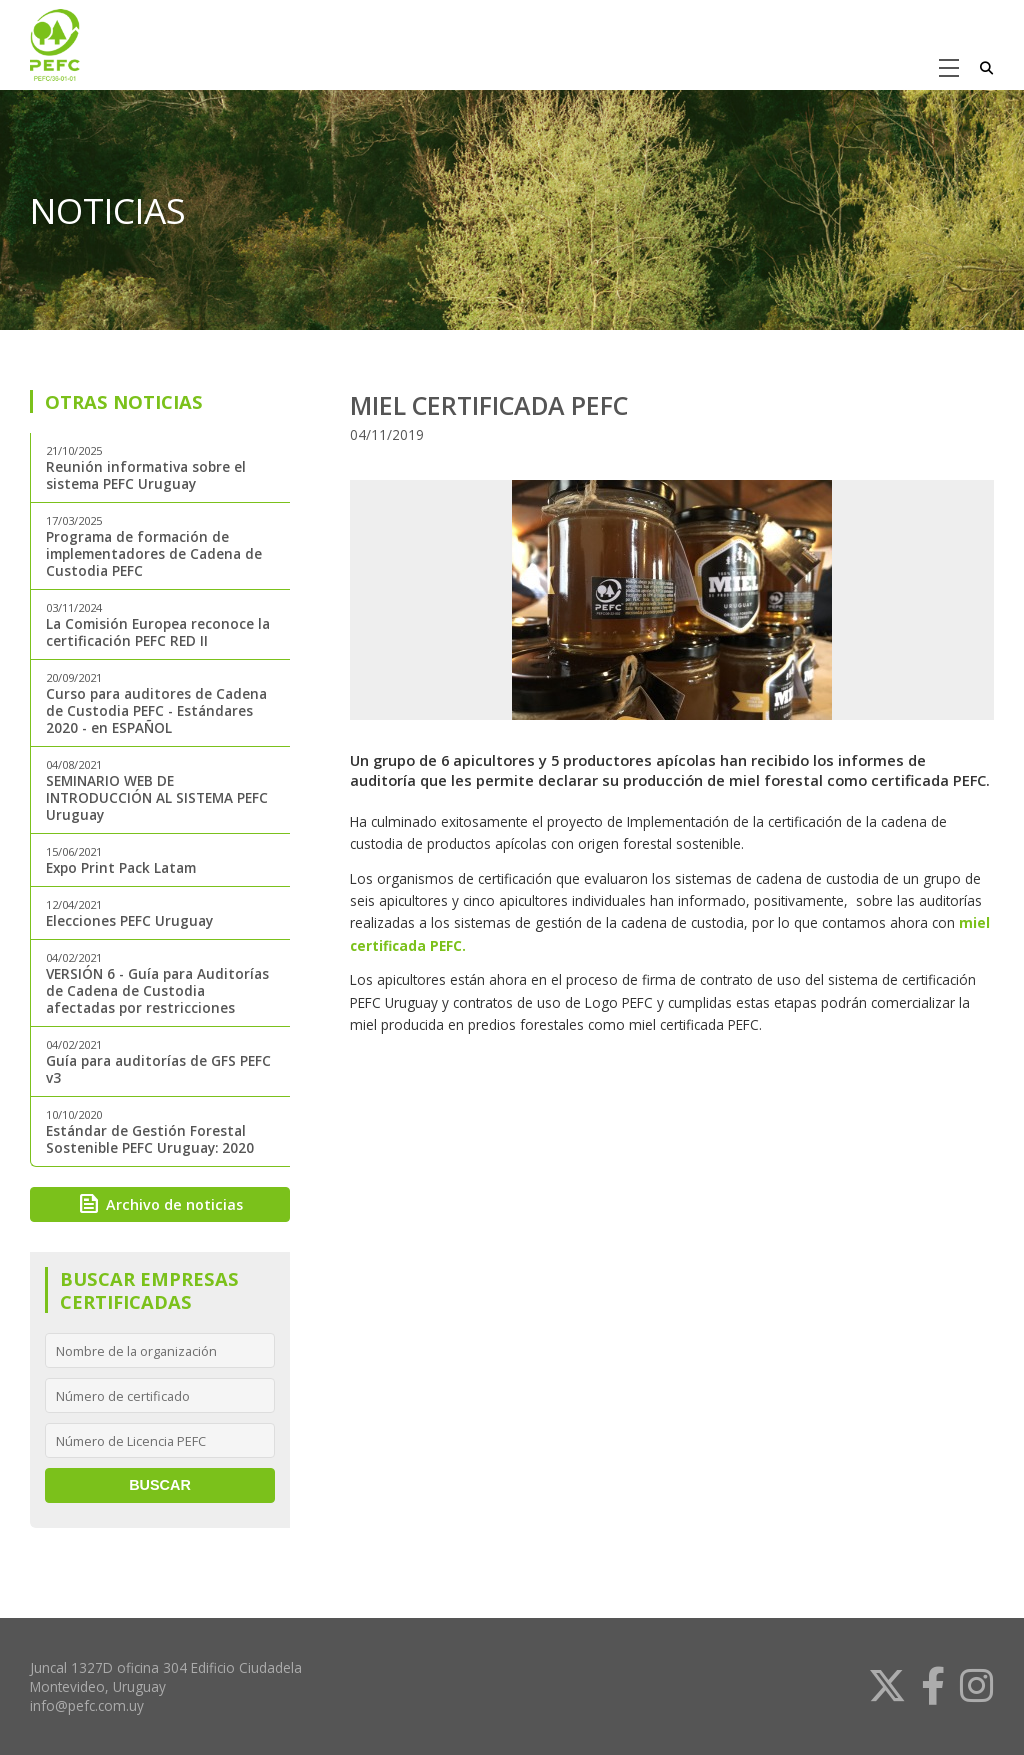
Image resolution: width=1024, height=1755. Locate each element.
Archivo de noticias (160, 1204)
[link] (879, 1686)
